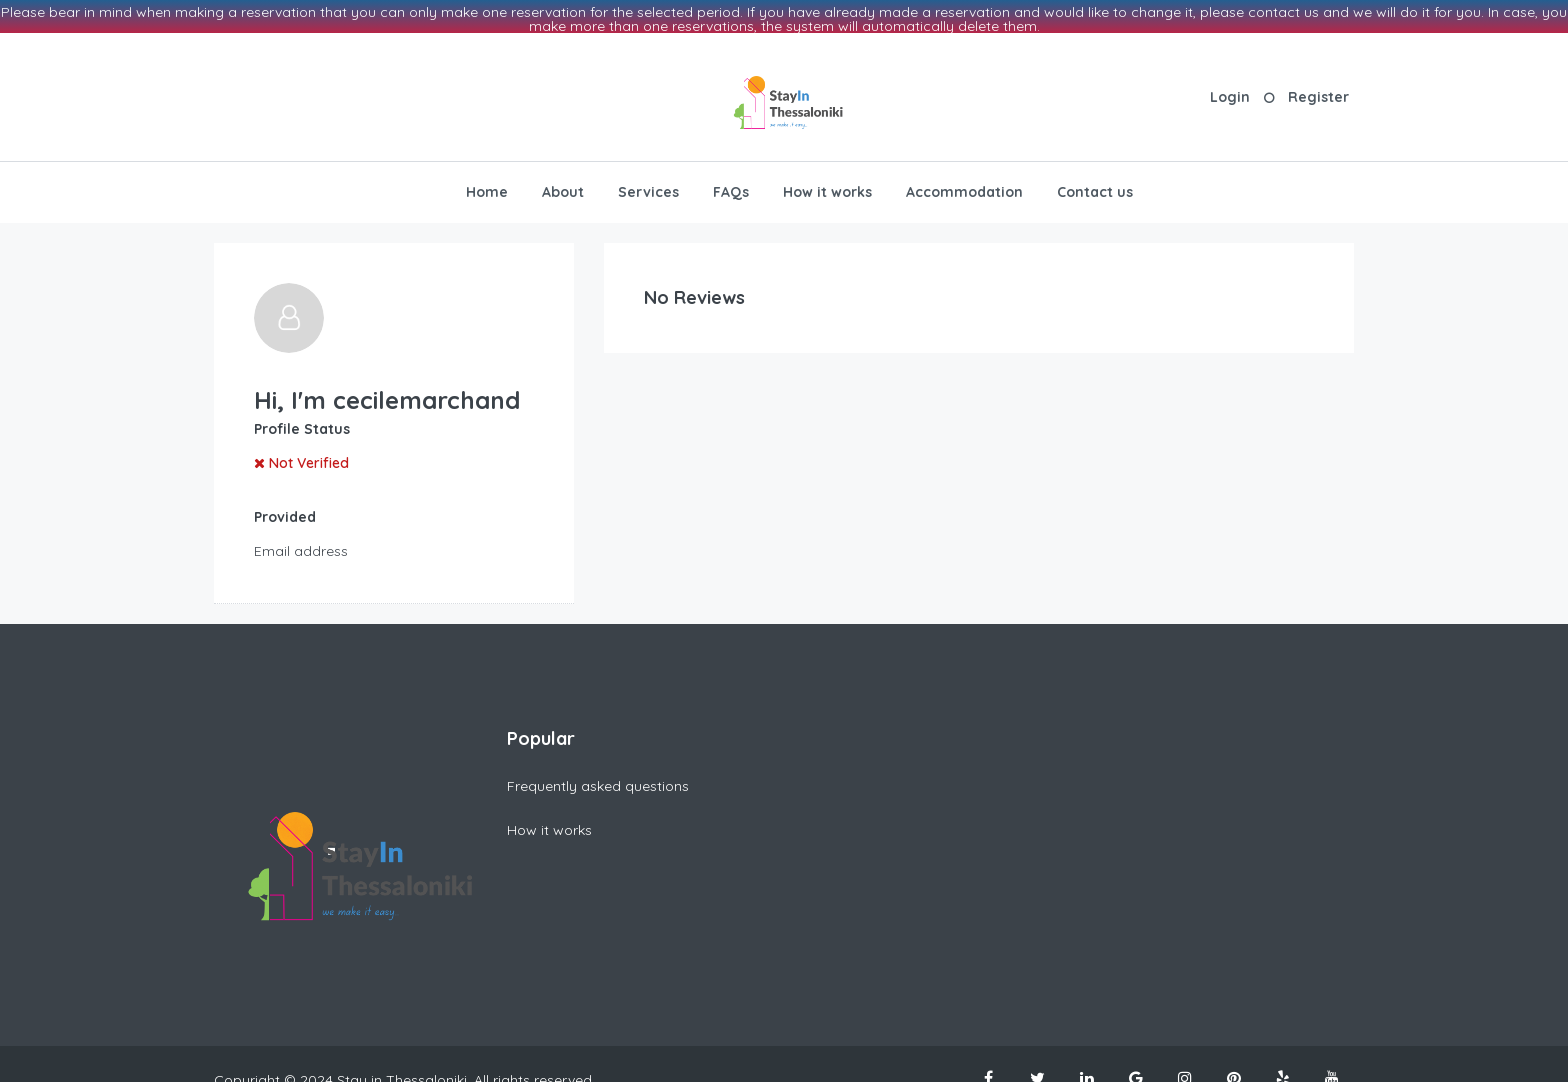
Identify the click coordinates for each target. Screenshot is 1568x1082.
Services (648, 177)
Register (1318, 82)
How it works (827, 177)
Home (487, 177)
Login (1230, 82)
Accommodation (964, 177)
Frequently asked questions (598, 771)
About (563, 177)
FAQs (731, 177)
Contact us (1095, 177)
